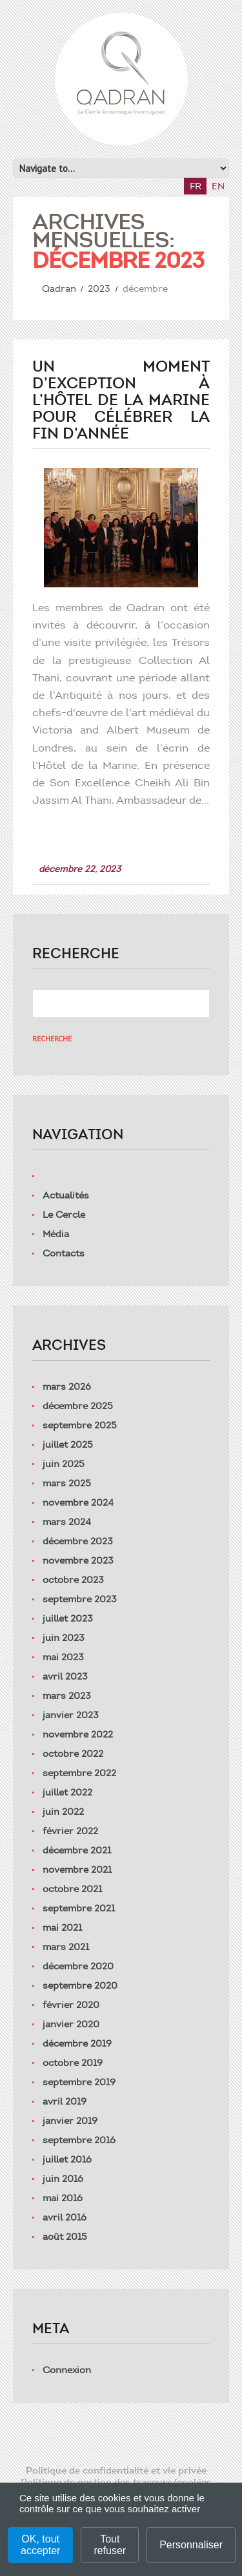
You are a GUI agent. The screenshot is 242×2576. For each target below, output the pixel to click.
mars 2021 (66, 1947)
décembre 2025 (78, 1406)
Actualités (66, 1195)
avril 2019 (64, 2101)
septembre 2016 (79, 2140)
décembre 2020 (78, 1966)
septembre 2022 (79, 1773)
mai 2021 (62, 1927)
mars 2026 (67, 1386)
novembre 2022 (78, 1734)
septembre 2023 (80, 1599)
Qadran (59, 288)
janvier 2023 (71, 1715)
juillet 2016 (67, 2159)
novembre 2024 (78, 1502)
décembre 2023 (78, 1541)
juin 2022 (63, 1811)
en (218, 186)
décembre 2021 (77, 1850)
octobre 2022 (73, 1753)
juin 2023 (64, 1637)
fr (195, 186)
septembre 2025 (80, 1425)
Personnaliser (191, 2544)
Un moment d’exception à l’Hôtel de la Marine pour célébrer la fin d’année (121, 400)
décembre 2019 (77, 2043)
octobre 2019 (73, 2063)
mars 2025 (67, 1483)
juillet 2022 (67, 1792)
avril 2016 (64, 2217)
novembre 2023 (78, 1560)
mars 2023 (67, 1695)
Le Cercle (64, 1214)
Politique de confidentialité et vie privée (116, 2470)
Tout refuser (110, 2544)
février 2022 (70, 1831)
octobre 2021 (72, 1889)
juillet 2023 (68, 1618)
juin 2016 (63, 2178)
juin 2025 (64, 1464)
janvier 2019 (70, 2120)
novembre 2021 (77, 1869)
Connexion (67, 2370)
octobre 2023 (73, 1580)
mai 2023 (63, 1657)
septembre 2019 (79, 2082)
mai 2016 (63, 2198)
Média (56, 1234)
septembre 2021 (79, 1908)
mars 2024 (67, 1522)
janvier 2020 (71, 2024)
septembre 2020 (80, 1985)
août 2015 (65, 2236)
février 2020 (71, 2005)
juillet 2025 (68, 1444)
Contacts (64, 1253)
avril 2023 (65, 1676)
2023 (99, 288)
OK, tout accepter (40, 2544)
